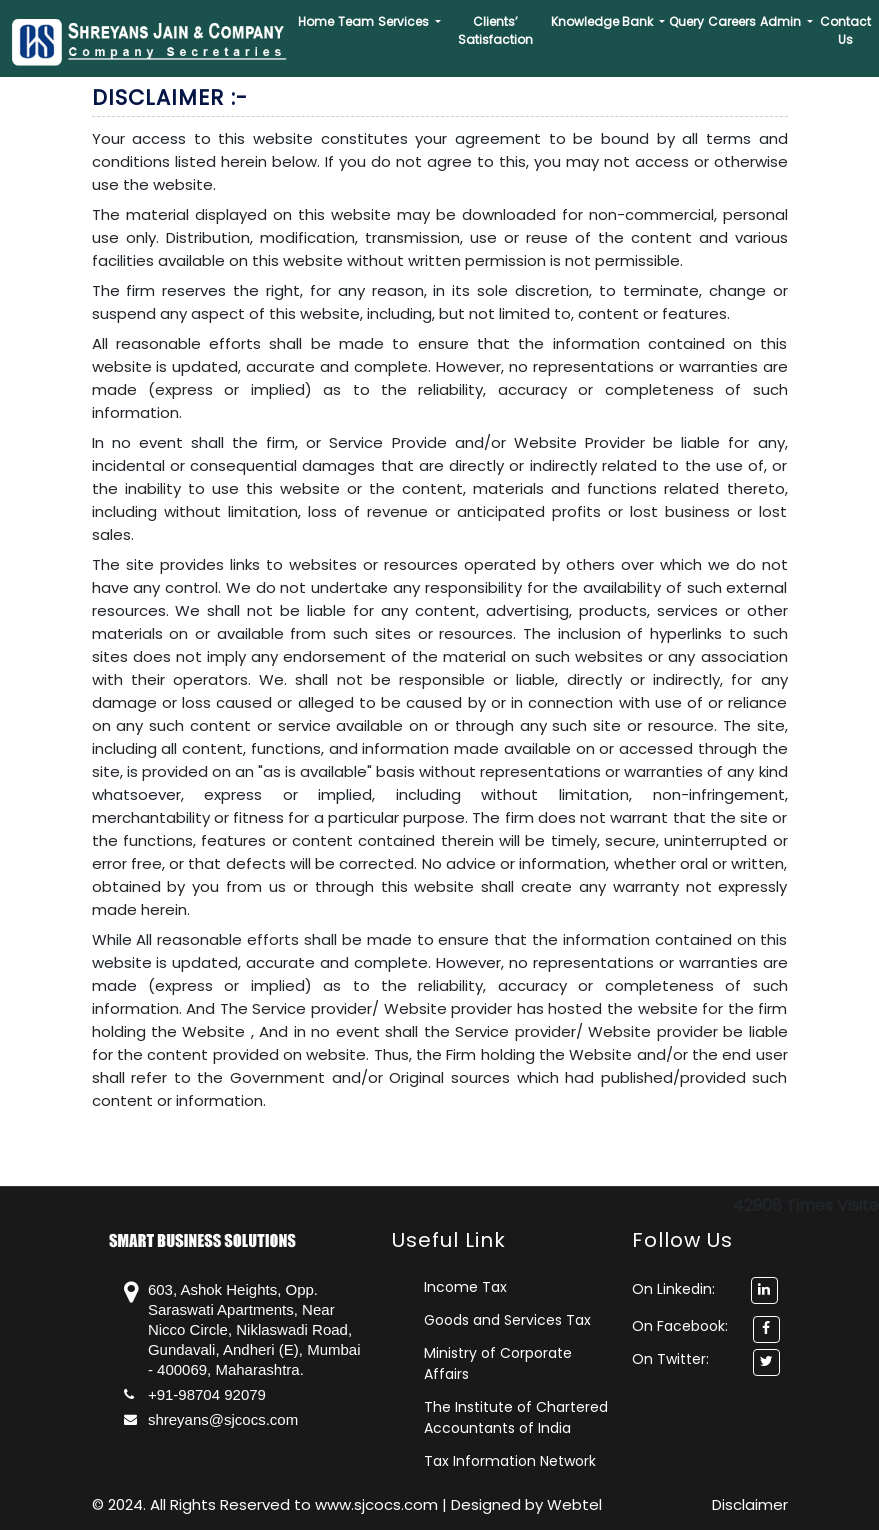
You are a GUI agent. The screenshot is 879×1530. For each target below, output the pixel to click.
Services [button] (405, 21)
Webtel (574, 1504)
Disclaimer (750, 1504)
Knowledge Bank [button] (603, 21)
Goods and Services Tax (507, 1320)
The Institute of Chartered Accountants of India (516, 1417)
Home (316, 21)
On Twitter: (670, 1359)
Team (356, 21)
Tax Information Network (510, 1461)
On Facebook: (680, 1326)
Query (686, 21)
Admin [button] (782, 21)
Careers (732, 21)
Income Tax (465, 1287)
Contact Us (845, 30)
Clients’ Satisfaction (495, 30)
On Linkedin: (705, 1289)
